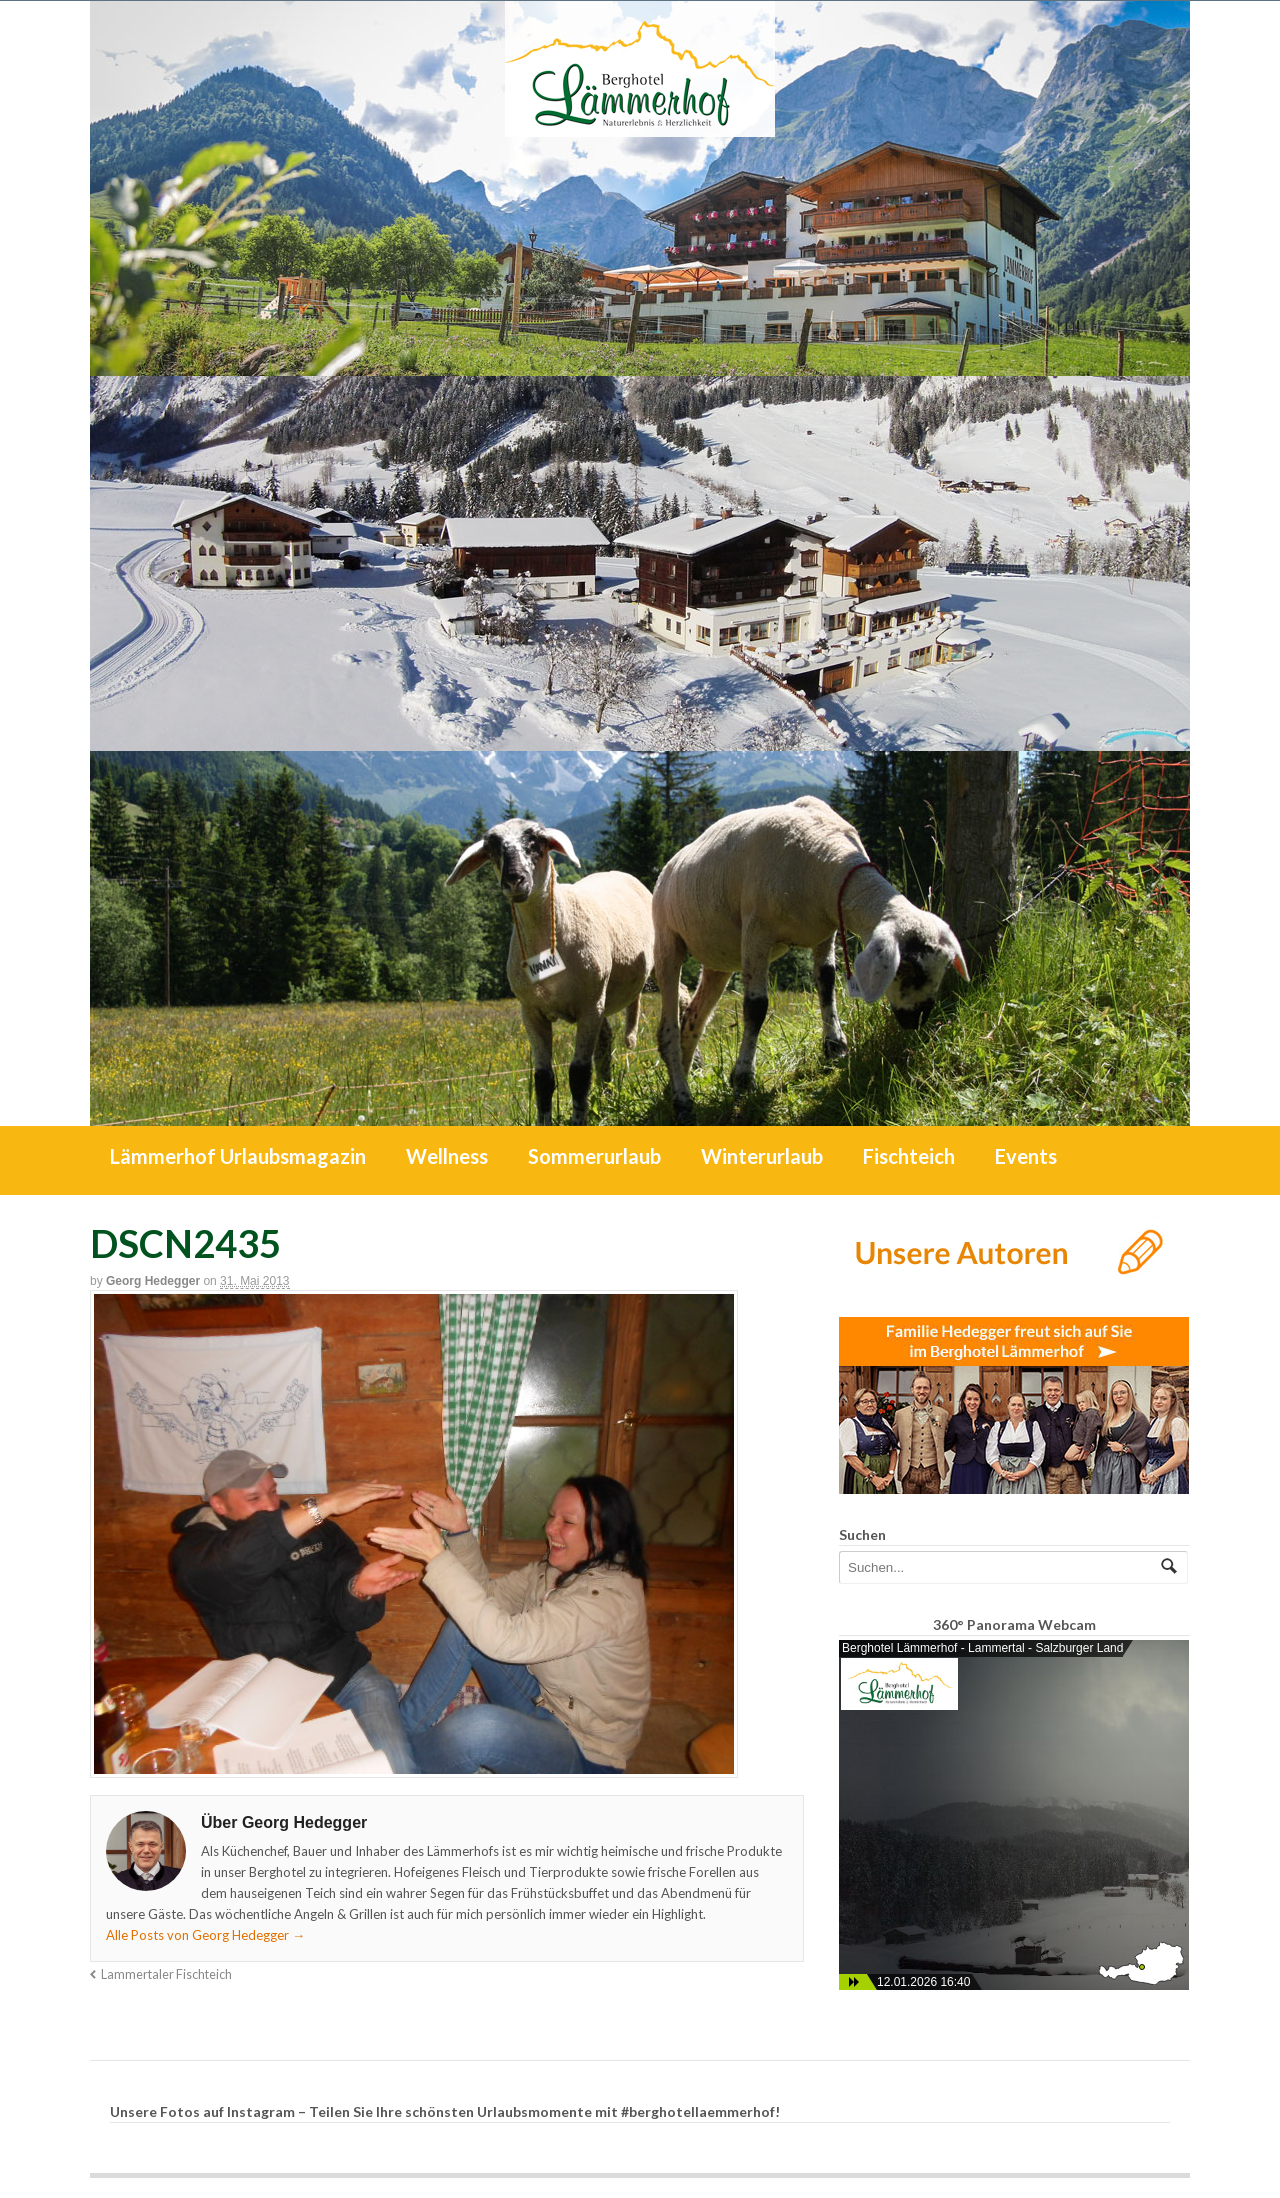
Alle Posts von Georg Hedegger (205, 1935)
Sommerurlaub (594, 1156)
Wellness (447, 1156)
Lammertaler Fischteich (166, 1974)
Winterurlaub (762, 1156)
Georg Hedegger (153, 1281)
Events (1026, 1156)
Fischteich (909, 1156)
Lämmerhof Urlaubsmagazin (238, 1156)
